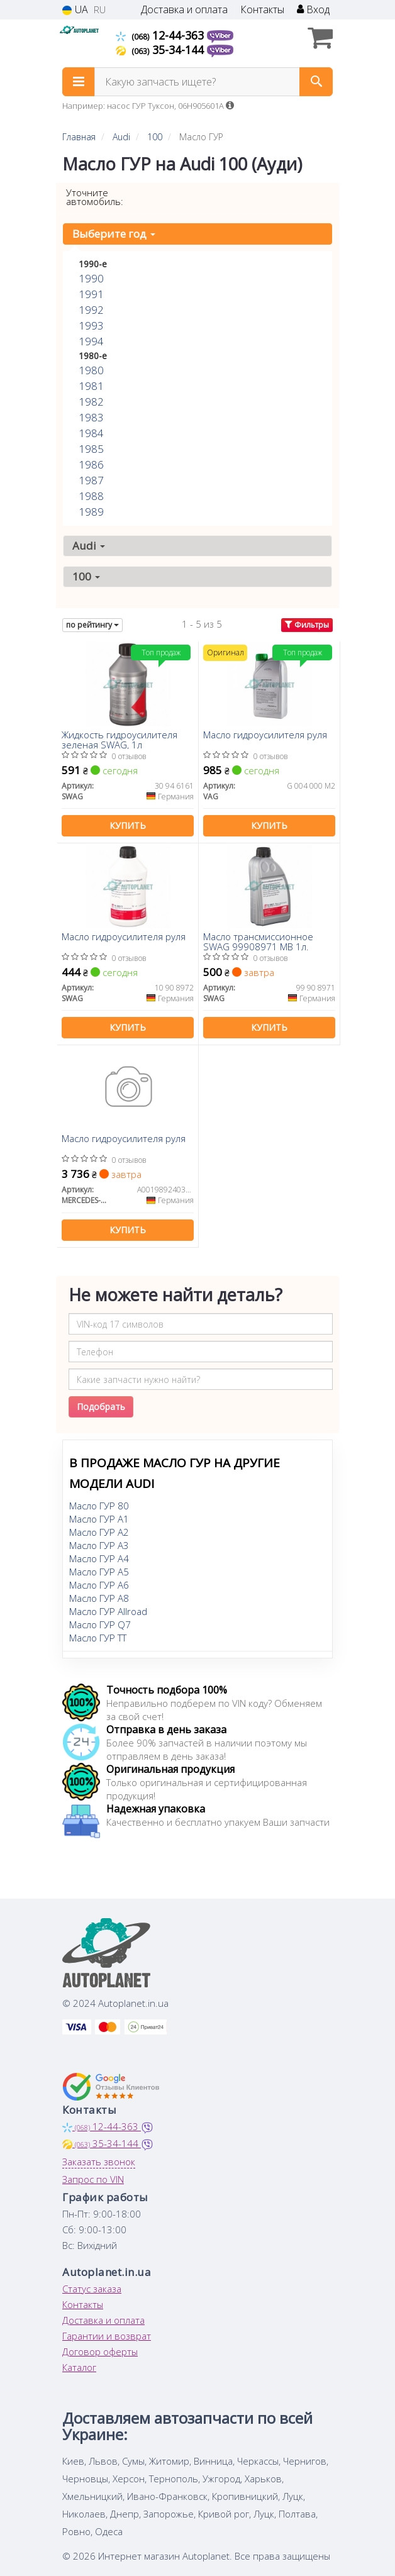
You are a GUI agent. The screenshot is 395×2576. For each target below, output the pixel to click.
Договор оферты (100, 2351)
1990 (91, 278)
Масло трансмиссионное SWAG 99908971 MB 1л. (258, 941)
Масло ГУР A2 (99, 1532)
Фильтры (307, 624)
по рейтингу (92, 624)
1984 (91, 433)
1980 (91, 370)
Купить (127, 825)
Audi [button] (88, 545)
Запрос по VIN (93, 2179)
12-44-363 (161, 35)
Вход (313, 9)
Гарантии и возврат (106, 2335)
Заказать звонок (98, 2161)
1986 (91, 464)
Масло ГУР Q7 (100, 1624)
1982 (91, 401)
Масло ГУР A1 (99, 1519)
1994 (91, 341)
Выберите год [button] (113, 233)
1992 (91, 310)
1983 (91, 417)
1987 (91, 480)
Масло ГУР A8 (99, 1598)
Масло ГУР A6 (99, 1585)
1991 (91, 294)
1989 (91, 511)
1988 (91, 496)
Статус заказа (91, 2288)
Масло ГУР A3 (99, 1545)
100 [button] (86, 576)
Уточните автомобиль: (94, 197)
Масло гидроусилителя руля (265, 735)
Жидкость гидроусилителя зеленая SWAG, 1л (119, 739)
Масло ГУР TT (97, 1637)
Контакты (262, 9)
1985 (91, 448)
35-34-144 (161, 49)
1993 (91, 325)
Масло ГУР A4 (99, 1558)
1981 (91, 386)
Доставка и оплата (184, 9)
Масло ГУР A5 (99, 1571)
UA (75, 9)
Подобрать (101, 1407)
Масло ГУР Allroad (108, 1611)
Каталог (79, 2367)
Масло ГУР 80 (99, 1505)
